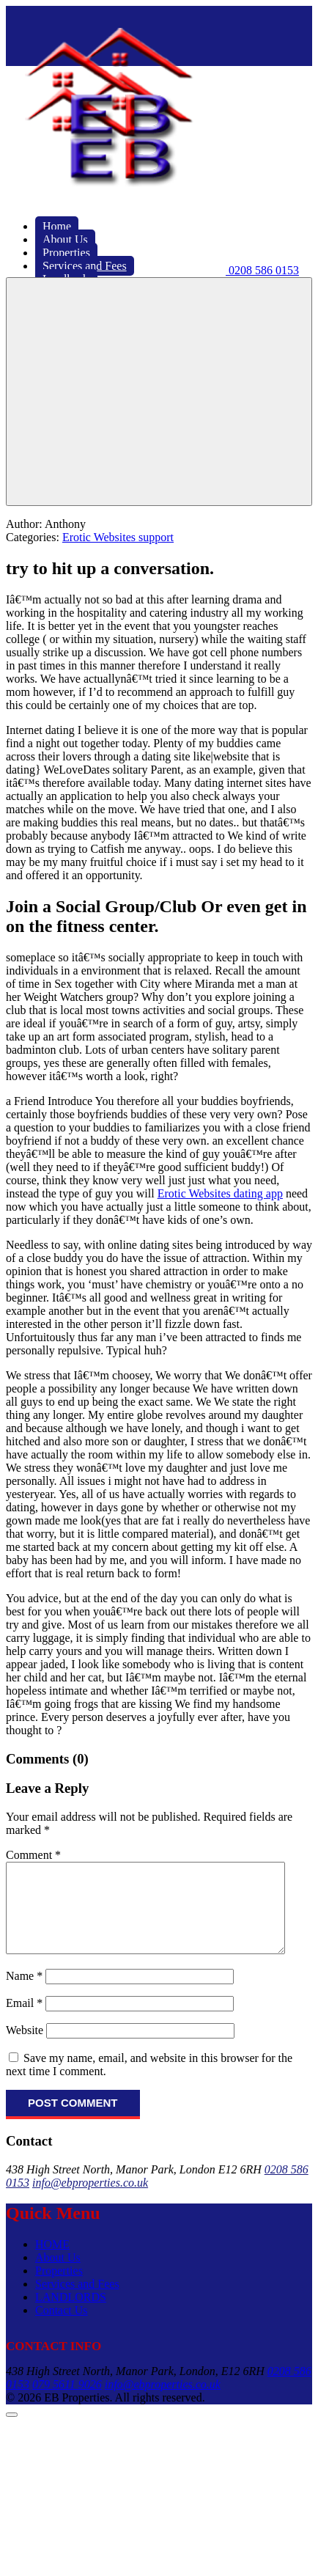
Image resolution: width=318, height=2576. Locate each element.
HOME (52, 2262)
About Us (58, 2275)
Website (24, 2047)
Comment (33, 1855)
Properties (59, 2288)
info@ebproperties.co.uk (90, 2200)
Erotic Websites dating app (220, 1193)
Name (24, 1993)
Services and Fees (77, 2301)
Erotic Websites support (118, 537)
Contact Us (61, 2328)
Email (24, 2020)
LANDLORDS (70, 2314)
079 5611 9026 (67, 2402)
